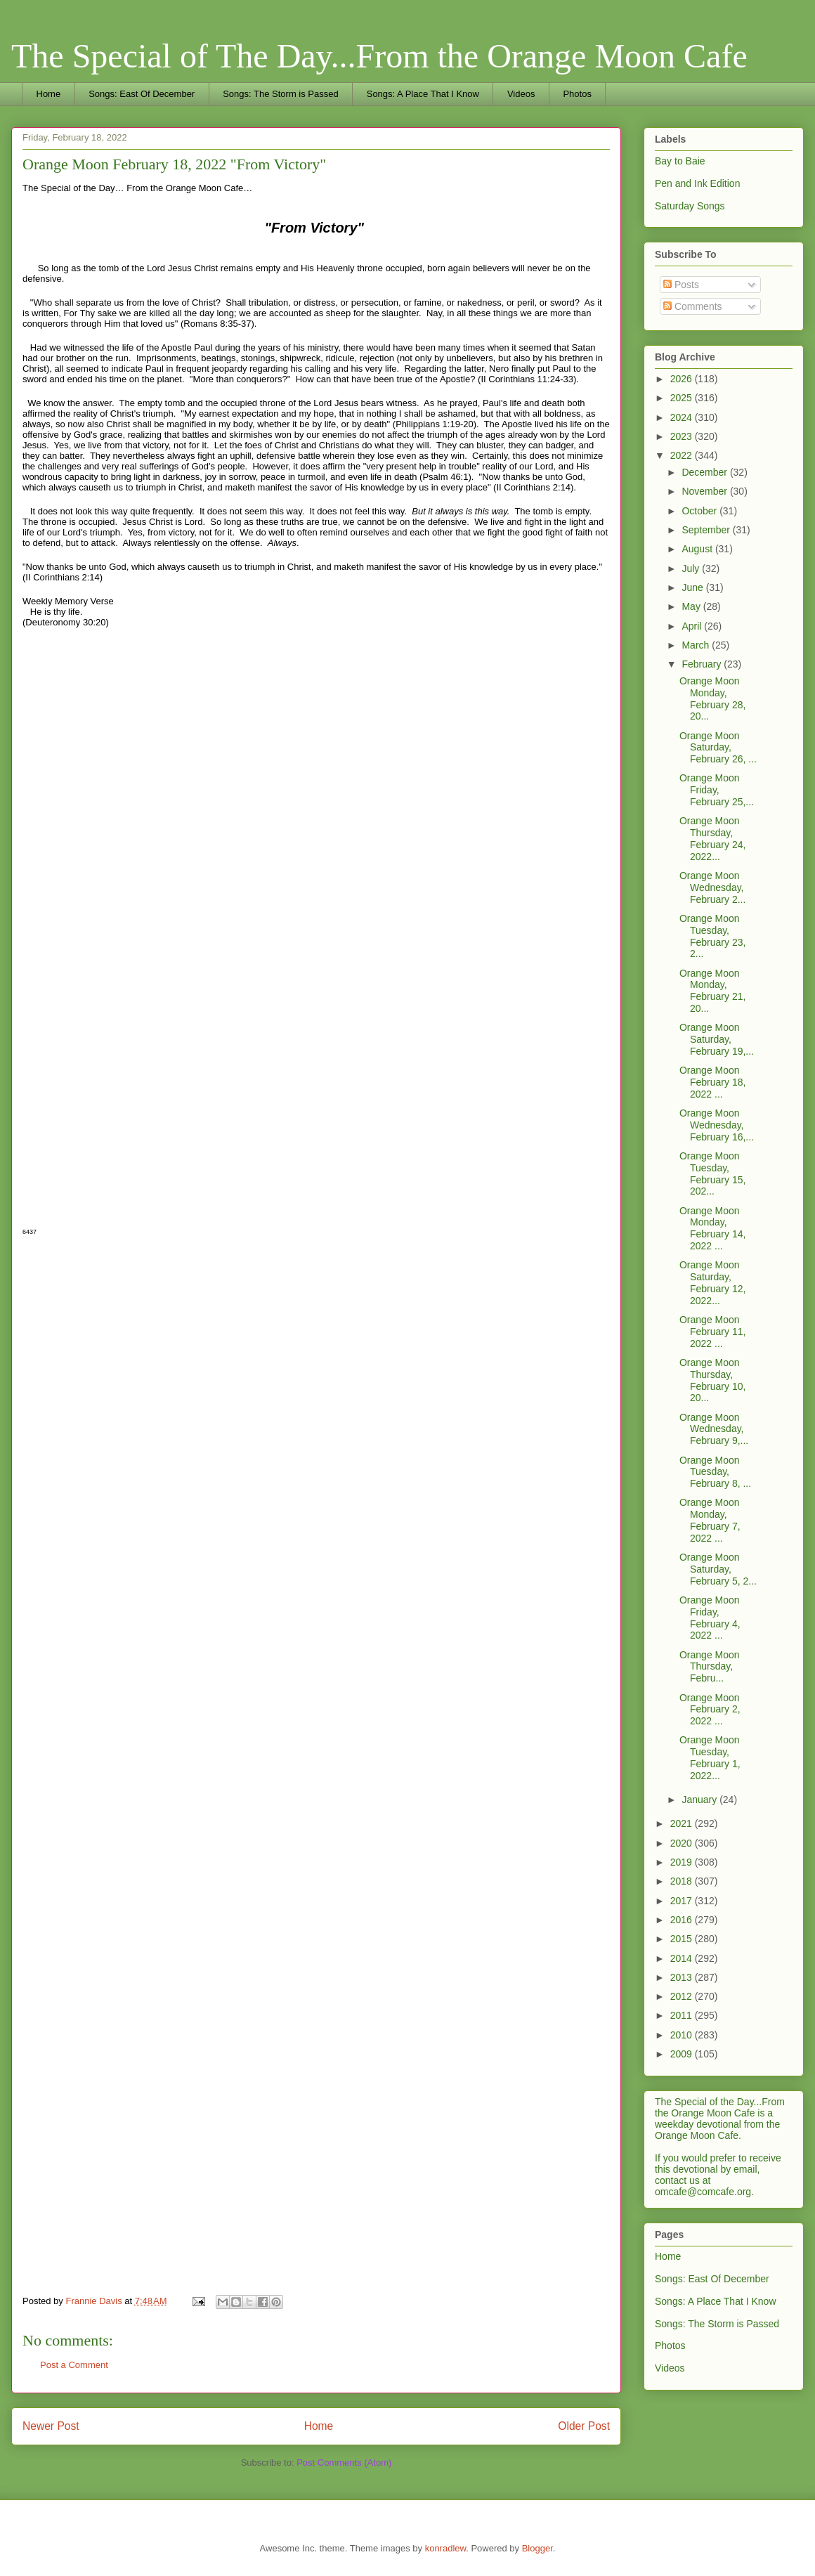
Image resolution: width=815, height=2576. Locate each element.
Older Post (584, 2426)
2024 (682, 417)
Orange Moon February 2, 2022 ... (710, 1709)
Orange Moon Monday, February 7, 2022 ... (710, 1520)
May (692, 606)
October (700, 510)
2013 (682, 1977)
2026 (682, 378)
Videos (521, 94)
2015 (682, 1938)
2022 (682, 455)
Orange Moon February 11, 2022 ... (712, 1331)
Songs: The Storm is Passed (281, 94)
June (693, 587)
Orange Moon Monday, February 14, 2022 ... (712, 1228)
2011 (682, 2015)
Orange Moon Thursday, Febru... (709, 1666)
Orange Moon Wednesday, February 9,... (713, 1429)
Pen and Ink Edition (697, 183)
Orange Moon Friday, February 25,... (716, 789)
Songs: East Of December (142, 94)
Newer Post (50, 2426)
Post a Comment (74, 2365)
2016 (682, 1919)
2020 (682, 1843)
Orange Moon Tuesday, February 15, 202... (712, 1173)
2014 (682, 1958)
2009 (682, 2054)
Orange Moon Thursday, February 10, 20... (712, 1380)
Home (49, 94)
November (705, 491)
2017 (682, 1900)
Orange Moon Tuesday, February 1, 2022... (710, 1757)
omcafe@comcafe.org (703, 2191)
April (693, 626)
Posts (681, 284)
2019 (682, 1862)
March (697, 645)
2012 (682, 1996)
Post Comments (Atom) (343, 2462)
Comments (692, 306)
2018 (682, 1881)
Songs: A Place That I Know (423, 94)
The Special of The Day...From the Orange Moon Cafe (379, 55)
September (707, 529)
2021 (682, 1823)
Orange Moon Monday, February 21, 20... (712, 991)
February (703, 664)
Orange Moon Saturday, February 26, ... (718, 747)
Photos (577, 94)
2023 (682, 436)
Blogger (537, 2548)
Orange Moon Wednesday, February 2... (712, 887)
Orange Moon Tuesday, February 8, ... (715, 1472)
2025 (682, 397)
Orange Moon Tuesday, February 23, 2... (712, 936)
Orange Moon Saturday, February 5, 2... (718, 1569)
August (698, 548)
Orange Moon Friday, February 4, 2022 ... (710, 1617)
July (692, 568)
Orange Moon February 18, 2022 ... (712, 1082)
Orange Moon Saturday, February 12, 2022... (712, 1282)
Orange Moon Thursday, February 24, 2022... (712, 838)
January (700, 1799)
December (705, 472)
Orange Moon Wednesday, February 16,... (716, 1125)
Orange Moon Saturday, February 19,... (716, 1039)
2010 (682, 2035)
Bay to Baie (680, 161)
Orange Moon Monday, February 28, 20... (712, 698)
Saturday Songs (690, 206)
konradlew (446, 2548)
